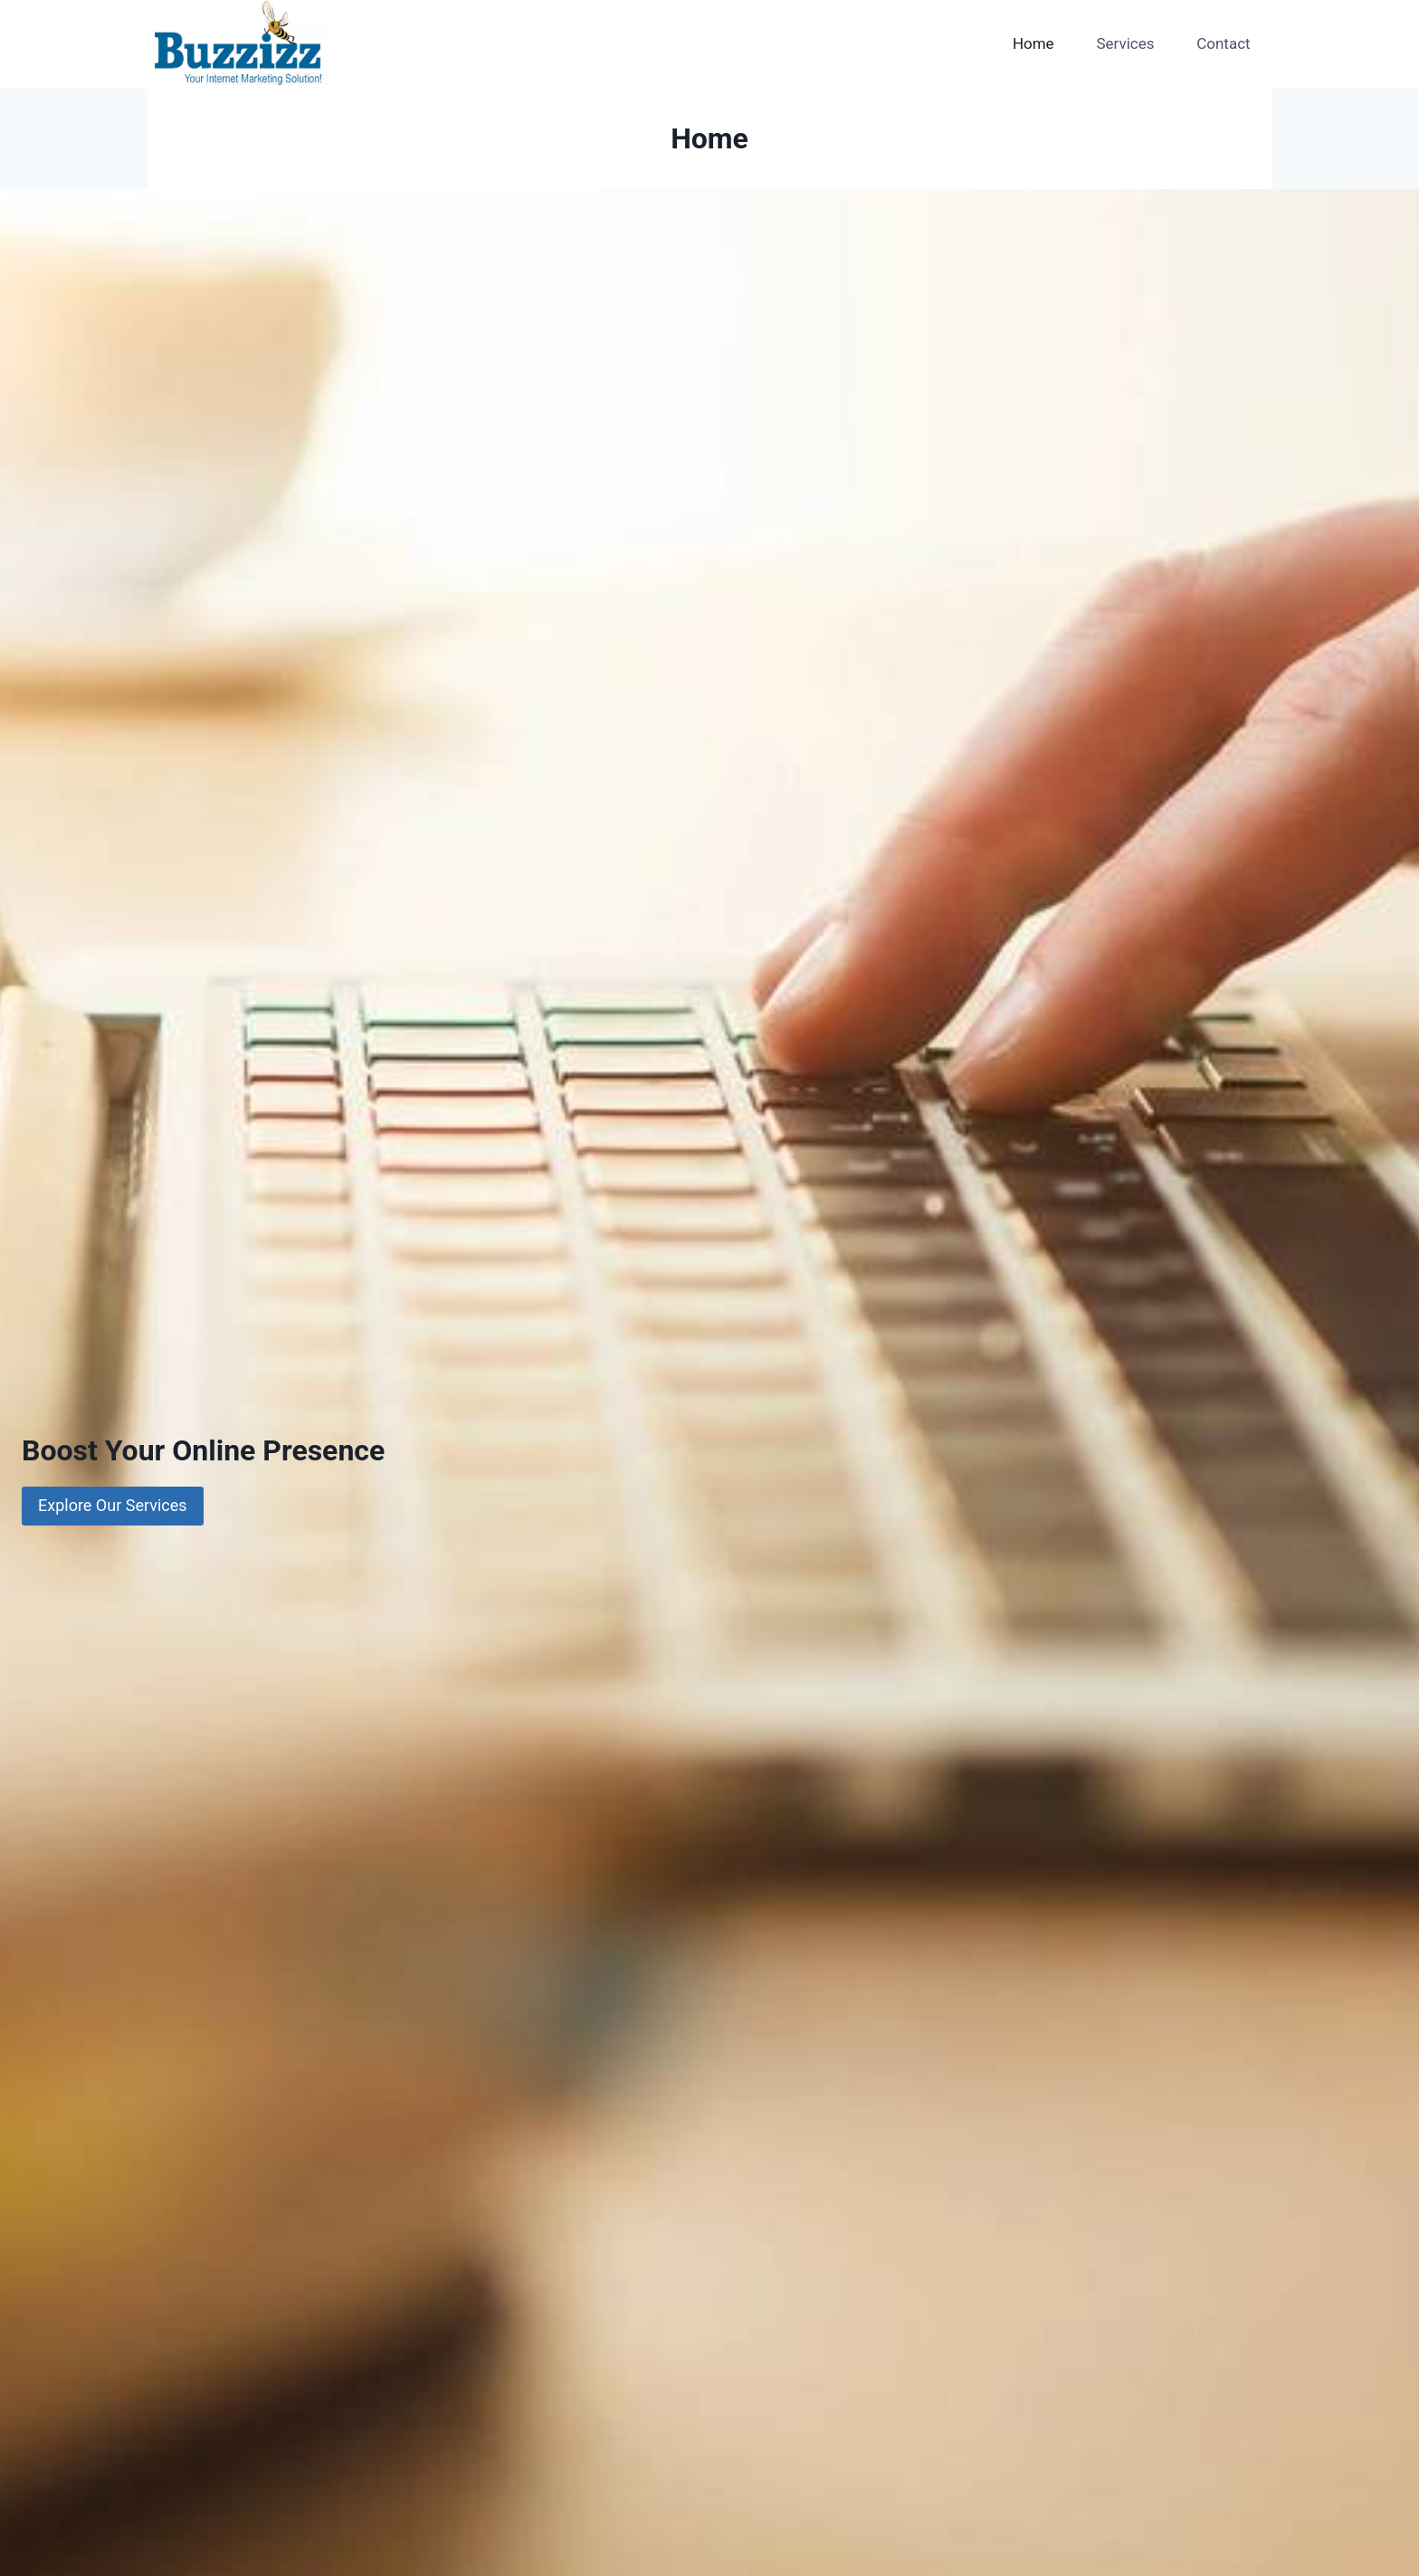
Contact (1223, 43)
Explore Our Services (112, 1505)
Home (1033, 43)
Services (1125, 43)
